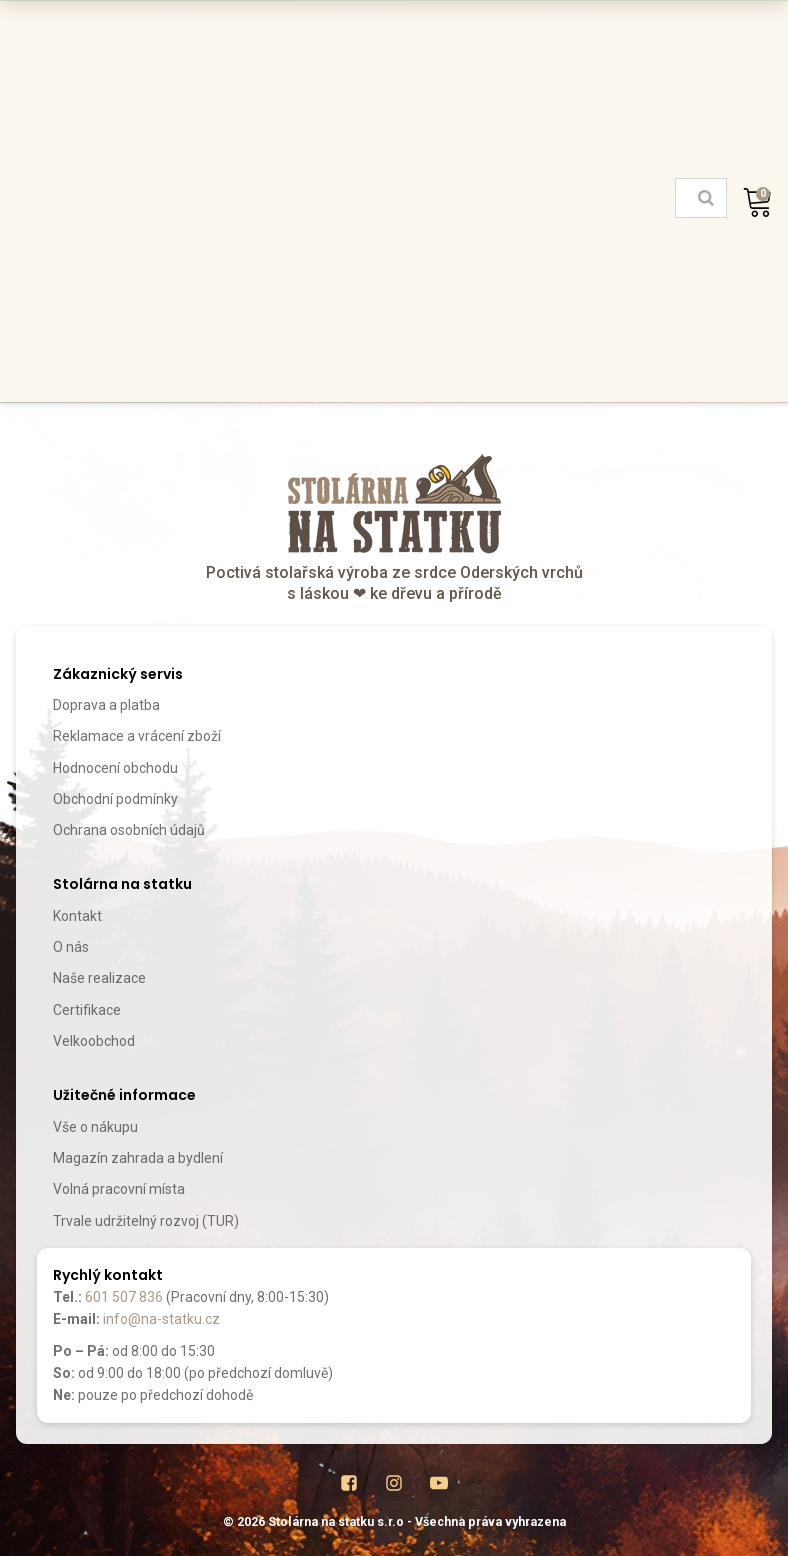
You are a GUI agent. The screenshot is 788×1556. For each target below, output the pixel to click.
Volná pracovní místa (119, 1189)
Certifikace (87, 1010)
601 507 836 (124, 1297)
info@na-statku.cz (161, 1319)
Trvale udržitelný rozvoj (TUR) (146, 1221)
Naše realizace (99, 978)
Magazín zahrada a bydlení (138, 1158)
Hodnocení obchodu (115, 768)
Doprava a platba (106, 705)
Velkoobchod (94, 1041)
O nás (71, 947)
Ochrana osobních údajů (129, 830)
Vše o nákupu (95, 1127)
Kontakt (77, 916)
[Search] (706, 198)
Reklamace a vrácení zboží (137, 736)
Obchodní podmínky (115, 799)
